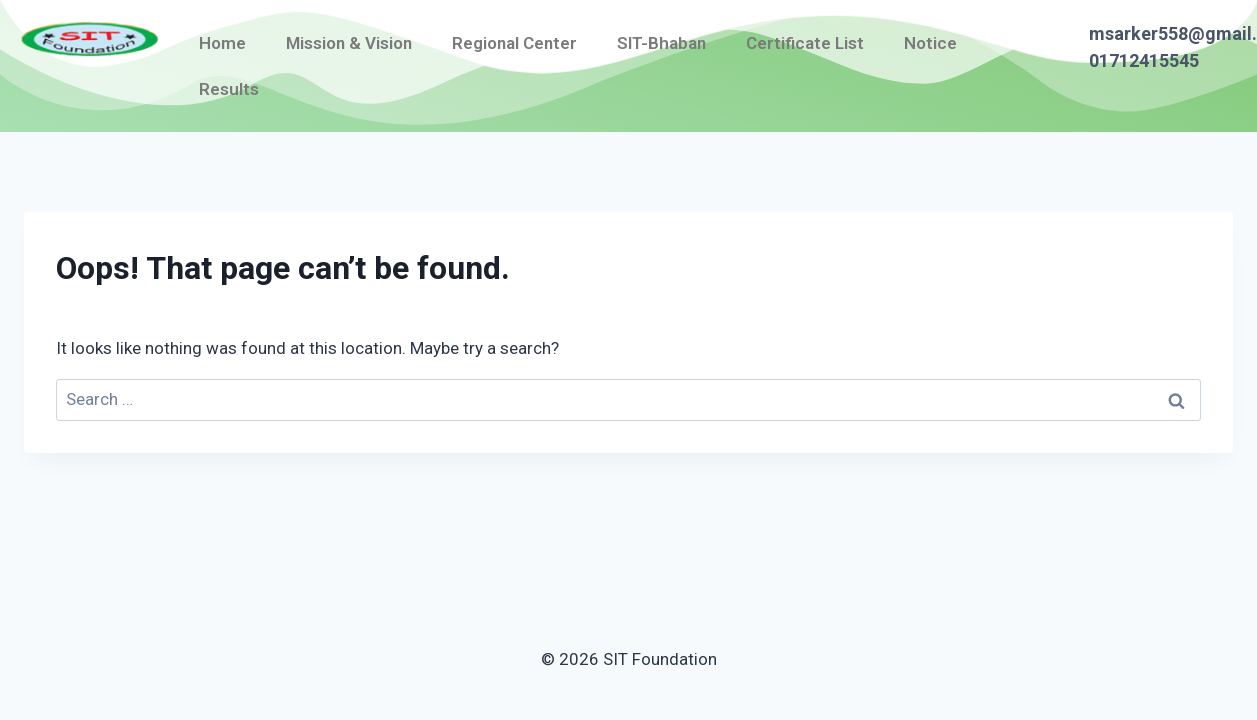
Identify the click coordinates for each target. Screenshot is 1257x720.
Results (229, 89)
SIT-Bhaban (661, 43)
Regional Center (514, 43)
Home (222, 43)
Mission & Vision (349, 43)
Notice (930, 43)
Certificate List (805, 43)
